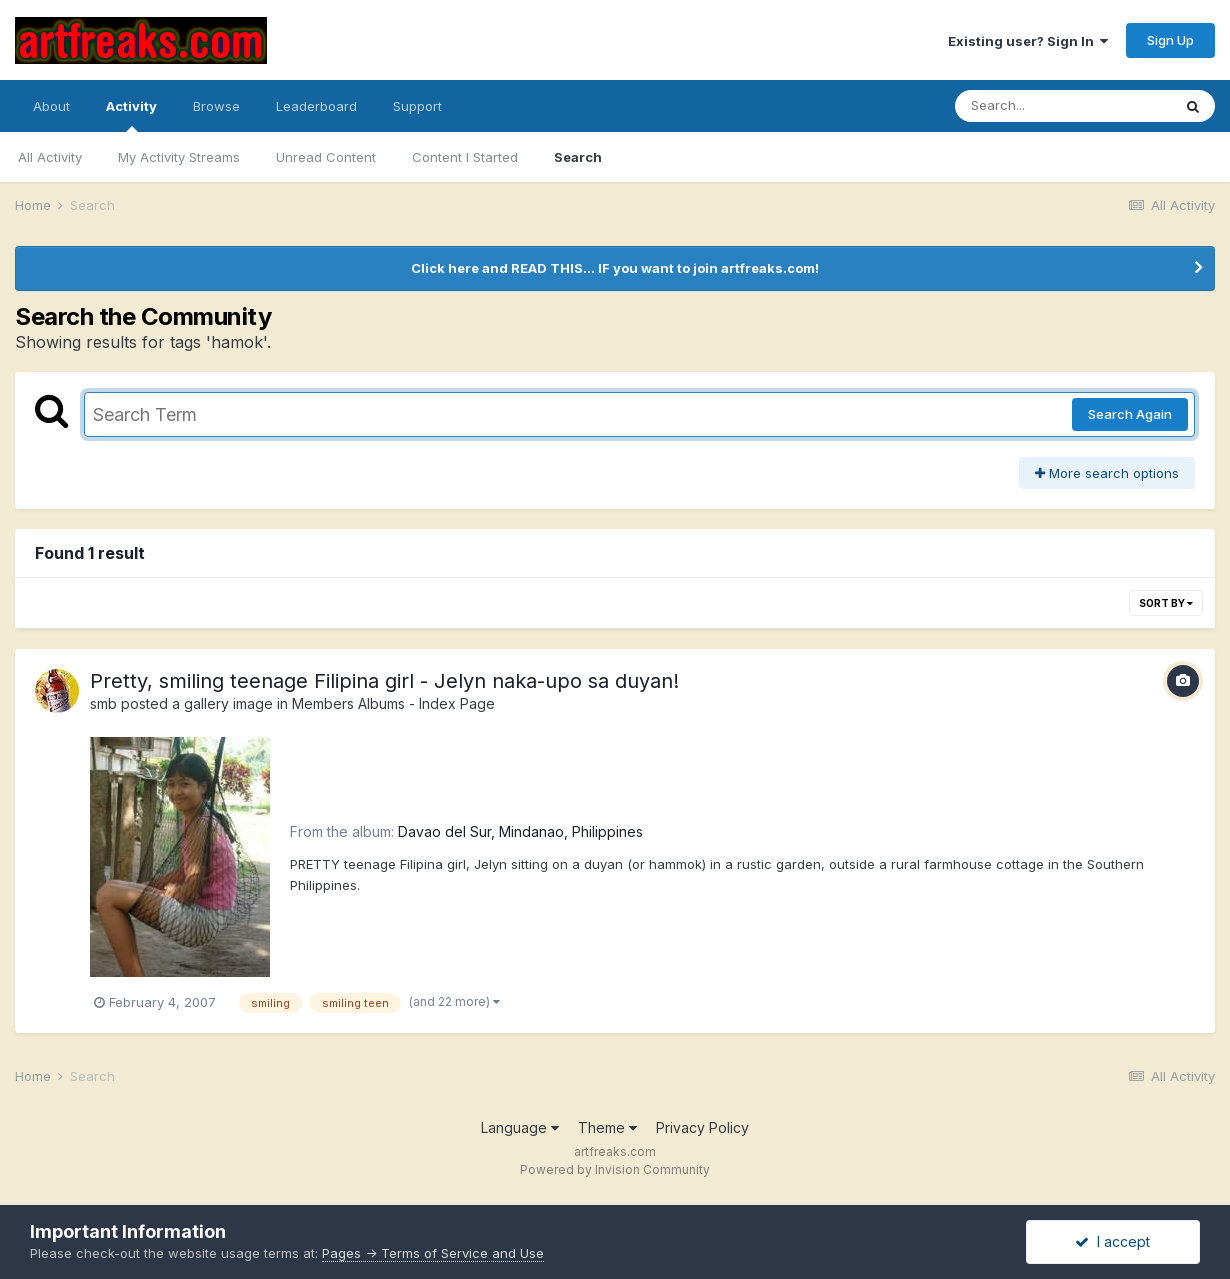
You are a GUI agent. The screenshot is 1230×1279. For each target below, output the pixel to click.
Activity (131, 115)
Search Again (1130, 414)
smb (103, 703)
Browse (216, 106)
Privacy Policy (702, 1127)
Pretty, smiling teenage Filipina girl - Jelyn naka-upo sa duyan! (384, 681)
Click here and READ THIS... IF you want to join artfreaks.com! (615, 268)
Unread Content (326, 157)
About (51, 106)
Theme (607, 1127)
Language (520, 1127)
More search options (1107, 473)
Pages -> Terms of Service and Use (433, 1253)
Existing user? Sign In (1028, 41)
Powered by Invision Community (615, 1169)
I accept (1112, 1241)
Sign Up (1170, 40)
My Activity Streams (179, 157)
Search (578, 157)
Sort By (1166, 603)
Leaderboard (316, 106)
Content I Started (465, 157)
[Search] (1063, 106)
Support (417, 106)
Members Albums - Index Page (393, 703)
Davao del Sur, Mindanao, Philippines (520, 831)
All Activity (50, 157)
